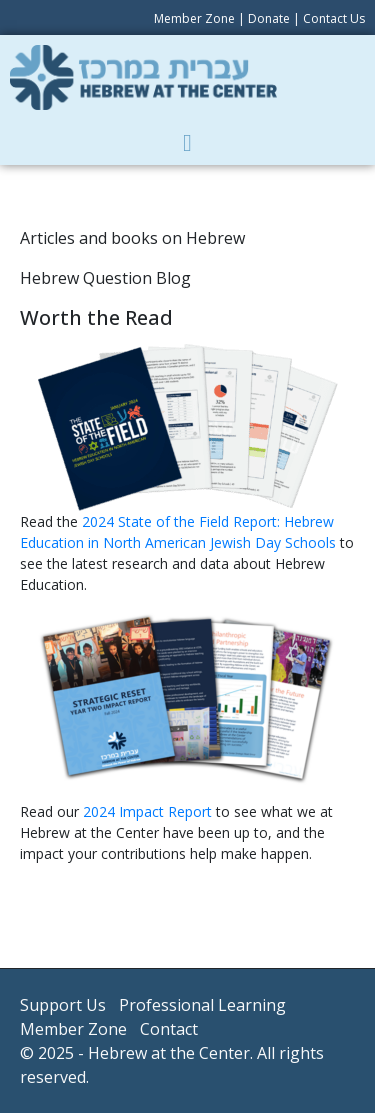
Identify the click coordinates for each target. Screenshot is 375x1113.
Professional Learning (202, 1005)
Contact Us (334, 18)
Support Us (63, 1005)
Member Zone (194, 18)
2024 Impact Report (147, 811)
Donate (269, 18)
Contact (169, 1029)
